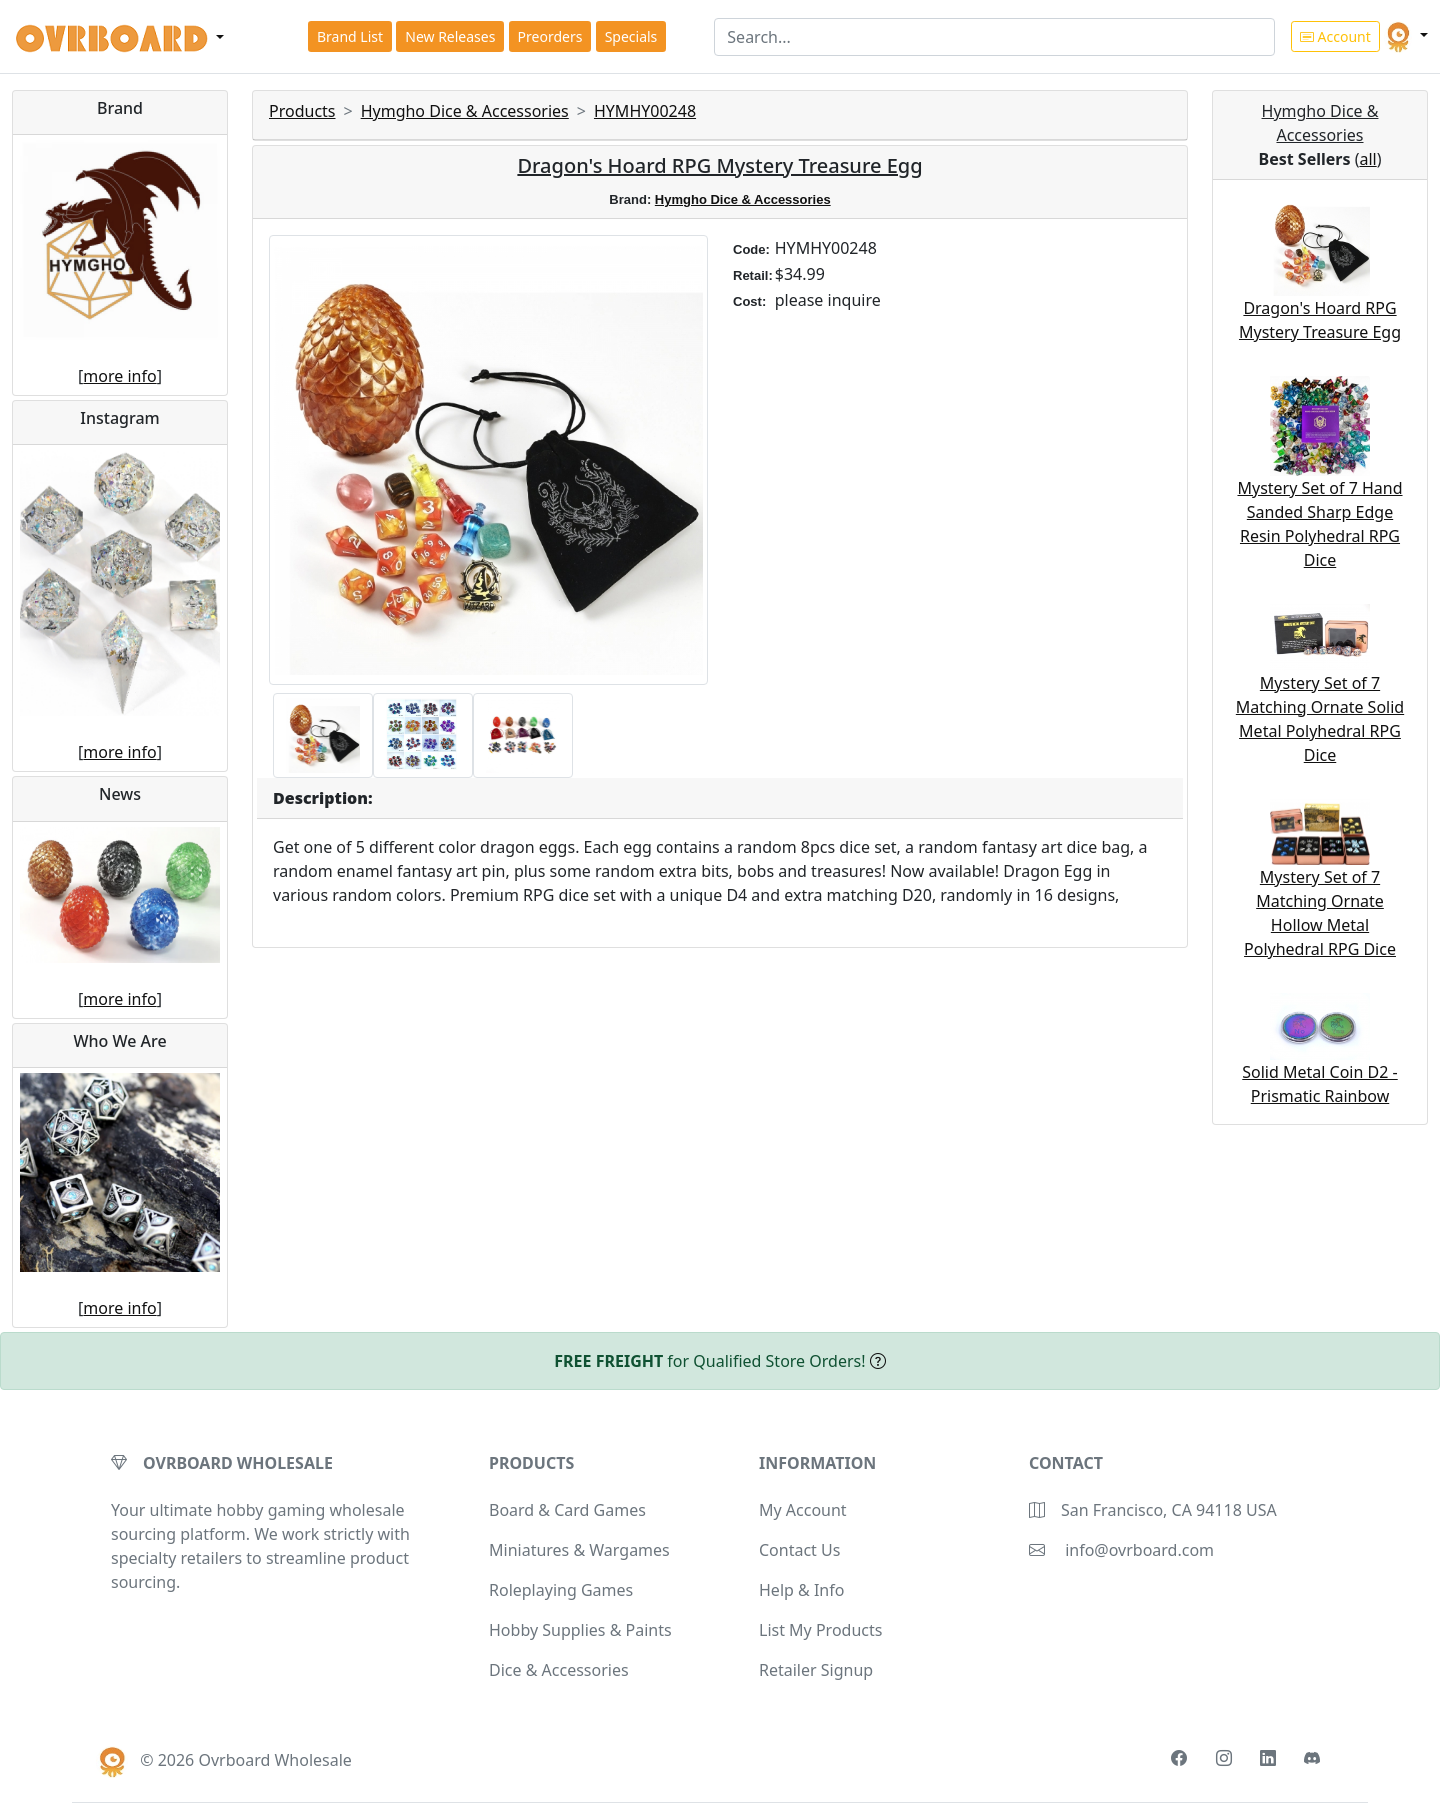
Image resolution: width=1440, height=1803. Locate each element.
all (1367, 159)
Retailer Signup (816, 1670)
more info (119, 376)
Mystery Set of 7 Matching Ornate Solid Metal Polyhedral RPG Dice (1320, 695)
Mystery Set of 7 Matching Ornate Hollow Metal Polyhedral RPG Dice (1320, 889)
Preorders (550, 36)
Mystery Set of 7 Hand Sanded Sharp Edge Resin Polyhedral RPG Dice (1319, 492)
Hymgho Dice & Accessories (465, 111)
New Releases (450, 36)
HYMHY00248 (645, 111)
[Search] (994, 37)
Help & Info (801, 1590)
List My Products (820, 1630)
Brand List (350, 36)
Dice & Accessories (559, 1670)
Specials (631, 36)
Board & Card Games (567, 1510)
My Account (803, 1510)
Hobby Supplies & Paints (580, 1630)
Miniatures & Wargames (579, 1550)
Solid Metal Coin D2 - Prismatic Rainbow (1319, 1060)
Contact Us (799, 1550)
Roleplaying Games (561, 1590)
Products (302, 111)
